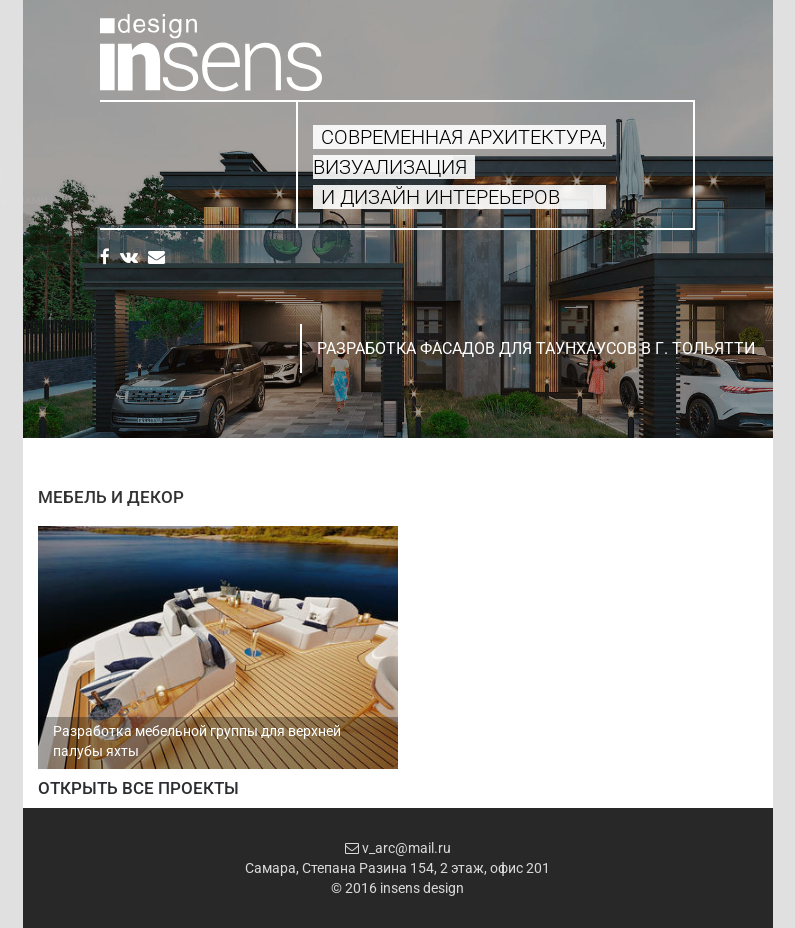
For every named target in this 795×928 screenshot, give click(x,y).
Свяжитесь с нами (151, 200)
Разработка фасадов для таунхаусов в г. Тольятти (536, 348)
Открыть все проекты (138, 788)
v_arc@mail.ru (398, 848)
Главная (122, 131)
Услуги (119, 154)
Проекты (128, 177)
